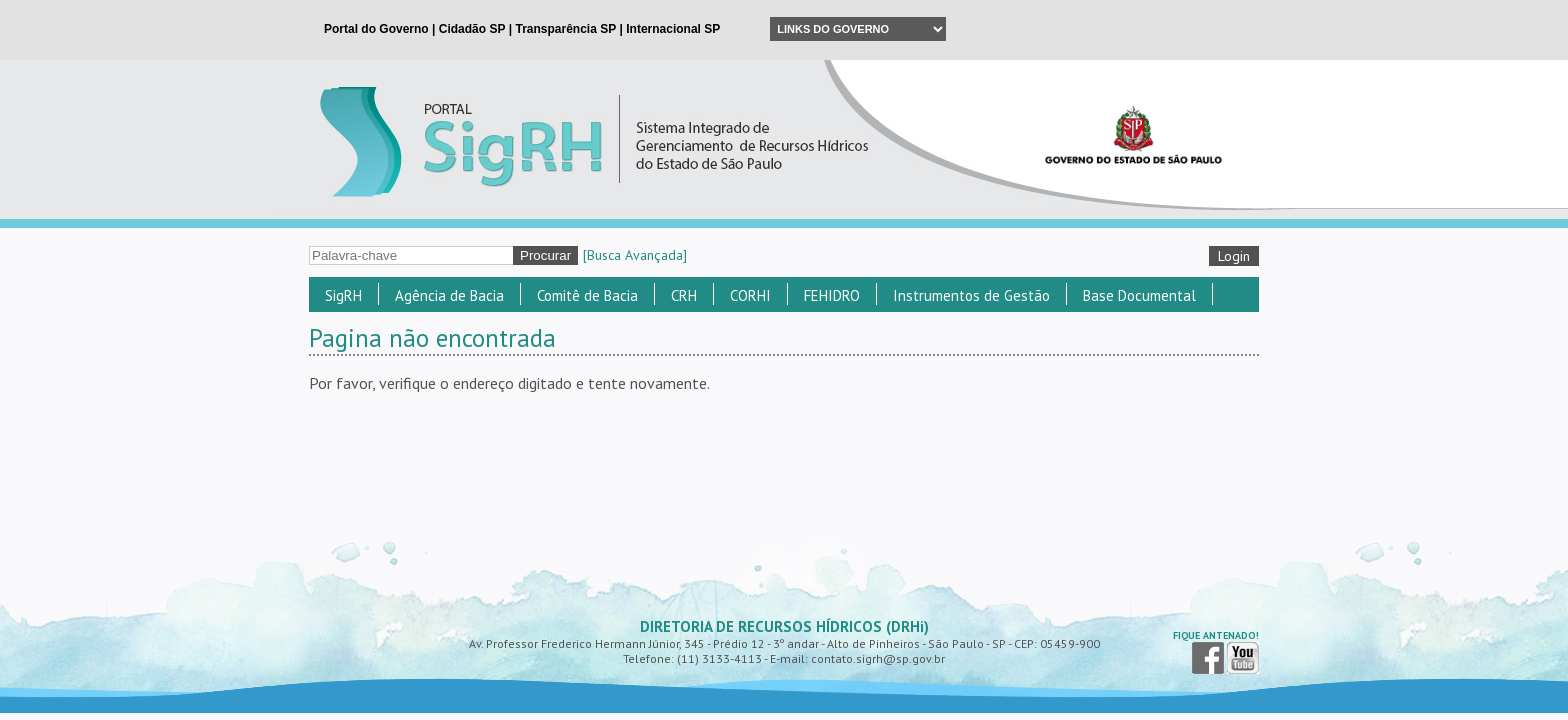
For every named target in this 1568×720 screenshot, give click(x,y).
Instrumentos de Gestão (971, 295)
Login (1234, 256)
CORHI (750, 295)
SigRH (343, 295)
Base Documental (1139, 295)
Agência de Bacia (449, 295)
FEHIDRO (832, 295)
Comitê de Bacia (587, 295)
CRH (684, 295)
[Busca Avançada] (635, 255)
